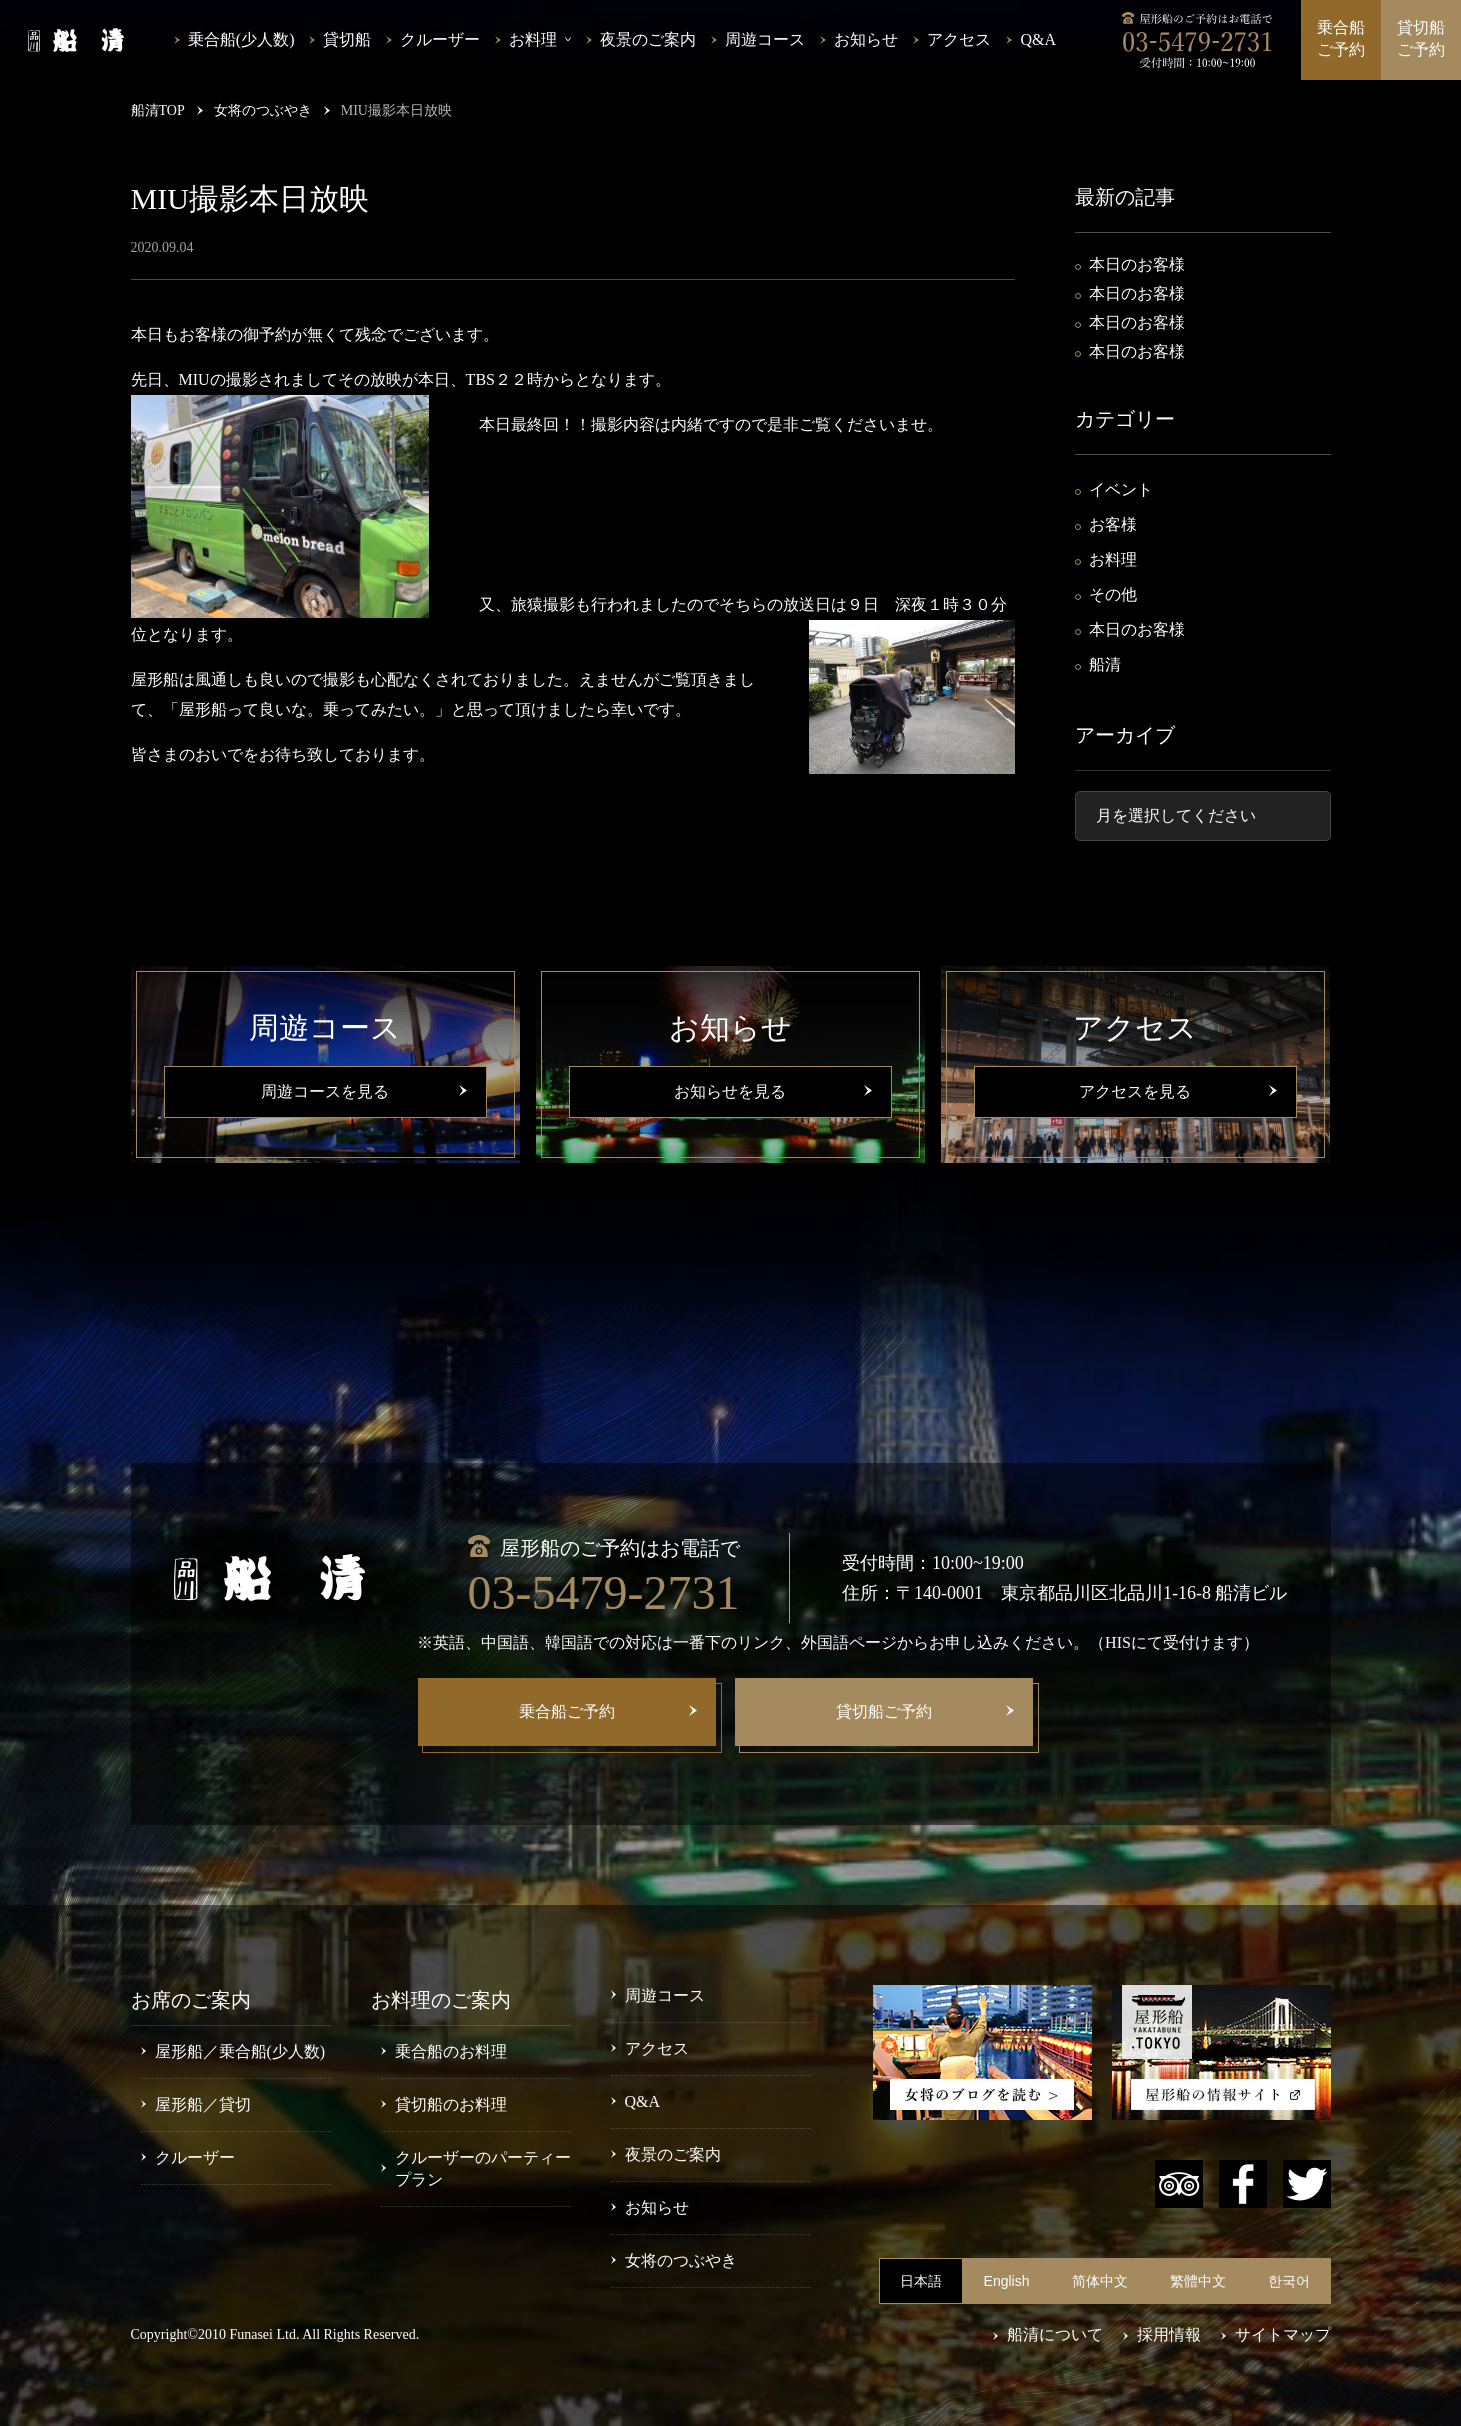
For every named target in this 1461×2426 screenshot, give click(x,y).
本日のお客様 (1137, 264)
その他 (1113, 594)
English (1007, 2281)
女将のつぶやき (681, 2260)
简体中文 (1100, 2281)
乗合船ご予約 (1341, 38)
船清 (1105, 664)
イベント (1121, 489)
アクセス (959, 39)
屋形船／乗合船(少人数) (240, 2051)
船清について (1055, 2334)
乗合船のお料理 (451, 2051)
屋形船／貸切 (203, 2104)
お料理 (1113, 559)
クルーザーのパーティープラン (483, 2168)
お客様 (1113, 524)
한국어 (1289, 2281)
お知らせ (866, 39)
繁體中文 (1198, 2281)
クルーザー (440, 39)
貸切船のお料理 (451, 2104)
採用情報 (1169, 2334)
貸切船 (347, 39)
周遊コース (765, 39)
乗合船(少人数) (241, 39)
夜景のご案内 (648, 39)
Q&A (1038, 39)
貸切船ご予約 (1421, 38)
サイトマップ (1283, 2334)
